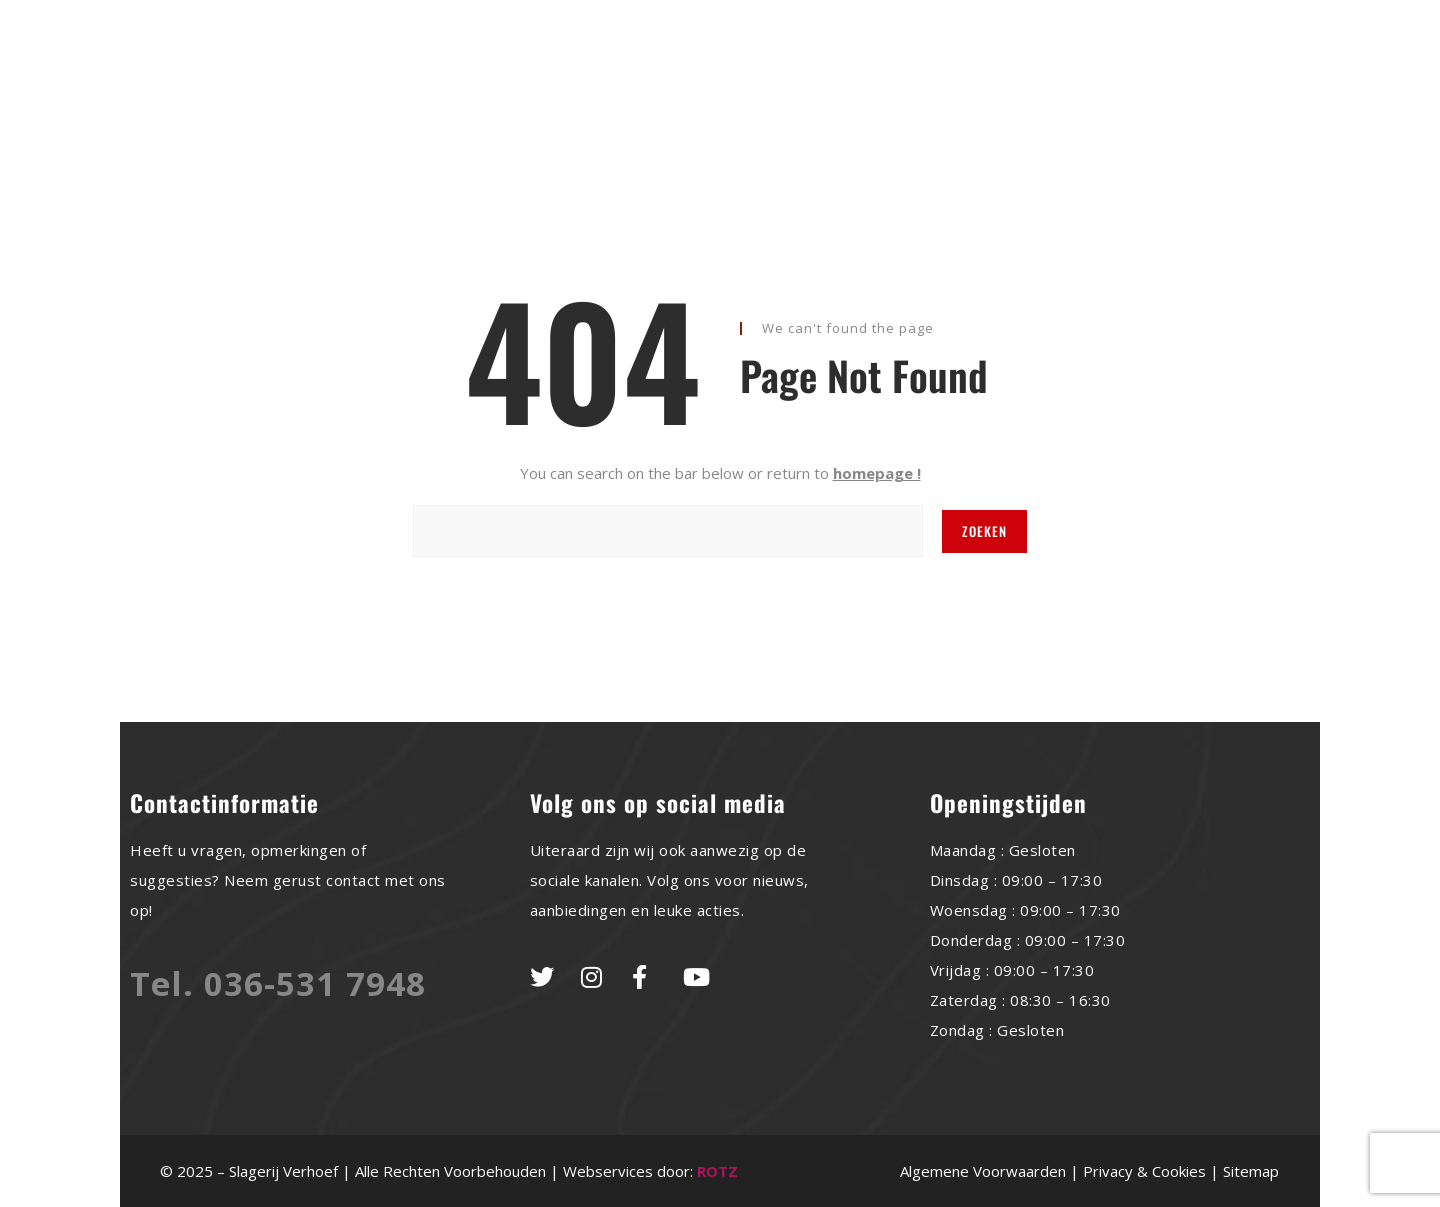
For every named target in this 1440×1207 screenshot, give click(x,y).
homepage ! (877, 473)
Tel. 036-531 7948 (278, 983)
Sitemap (1251, 1171)
